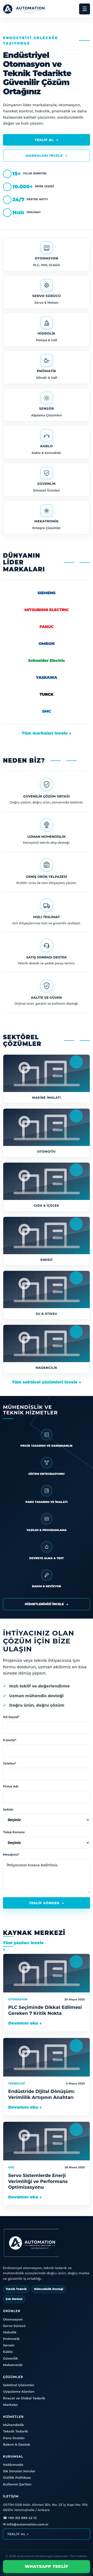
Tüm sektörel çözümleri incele (46, 1382)
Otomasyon (13, 2319)
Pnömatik (11, 2339)
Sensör (9, 2345)
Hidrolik (9, 2332)
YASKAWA (46, 677)
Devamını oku (25, 2023)
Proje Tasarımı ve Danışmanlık (46, 1438)
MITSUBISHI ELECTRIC (46, 609)
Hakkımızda (13, 2465)
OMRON (46, 643)
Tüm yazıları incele (23, 1943)
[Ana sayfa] (24, 9)
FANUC (46, 626)
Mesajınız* (46, 1873)
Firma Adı (46, 1793)
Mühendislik (13, 2425)
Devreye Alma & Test (46, 1550)
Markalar (10, 2405)
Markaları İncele (46, 155)
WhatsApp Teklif (46, 2566)
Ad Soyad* (46, 1724)
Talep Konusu (46, 1839)
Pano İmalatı (14, 2438)
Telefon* (46, 1771)
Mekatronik (13, 2365)
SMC (46, 711)
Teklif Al (46, 140)
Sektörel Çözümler (18, 2385)
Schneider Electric (46, 660)
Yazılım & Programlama (46, 1522)
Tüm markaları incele (46, 733)
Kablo (8, 2352)
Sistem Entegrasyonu (47, 1466)
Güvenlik (10, 2358)
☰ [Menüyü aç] (84, 9)
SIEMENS (46, 593)
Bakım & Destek (16, 2444)
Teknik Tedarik (15, 2431)
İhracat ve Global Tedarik (24, 2398)
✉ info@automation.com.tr (26, 2524)
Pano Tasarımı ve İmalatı (46, 1494)
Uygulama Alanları (18, 2391)
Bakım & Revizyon (46, 1578)
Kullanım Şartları (17, 2484)
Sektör (46, 1817)
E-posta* (46, 1747)
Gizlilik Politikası (17, 2477)
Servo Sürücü (14, 2326)
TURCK (47, 694)
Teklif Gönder (46, 1903)
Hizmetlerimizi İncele (46, 1604)
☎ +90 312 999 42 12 (20, 2518)
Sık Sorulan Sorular (19, 2471)
